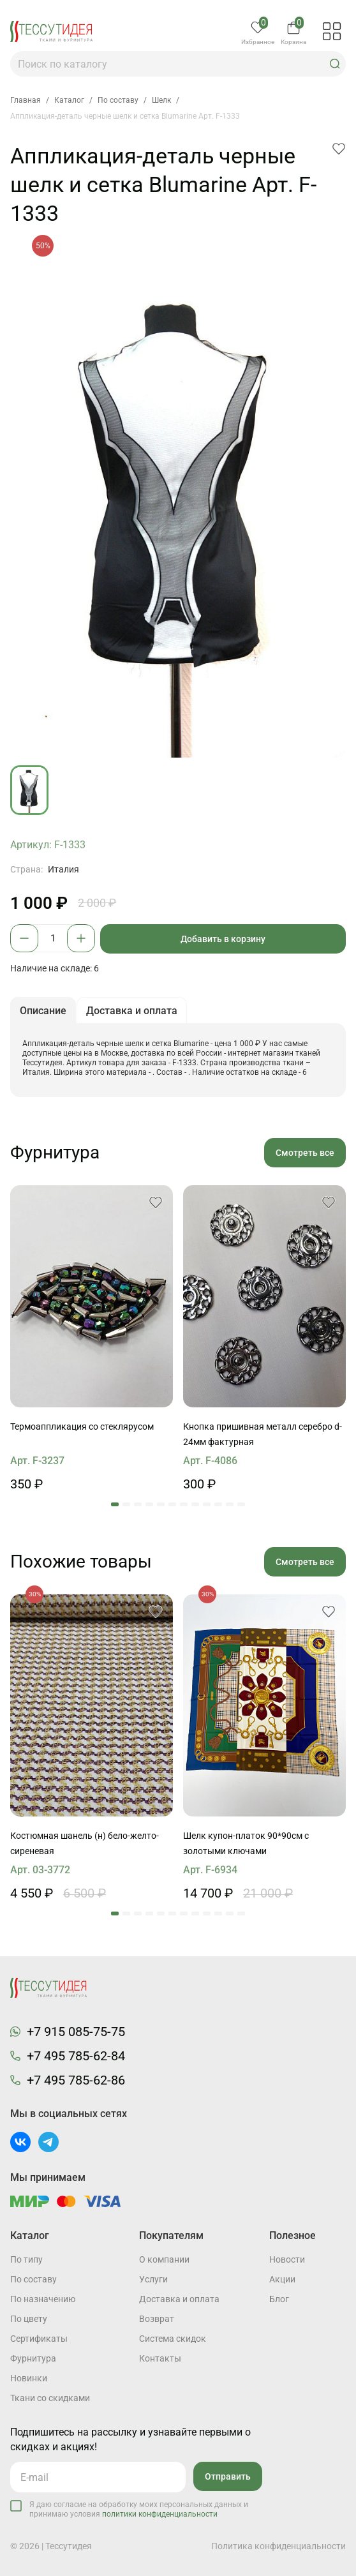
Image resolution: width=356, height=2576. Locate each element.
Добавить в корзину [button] (223, 939)
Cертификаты (39, 2338)
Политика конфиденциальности (278, 2546)
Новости (287, 2259)
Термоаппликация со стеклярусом (82, 1426)
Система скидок (172, 2338)
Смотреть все (305, 1153)
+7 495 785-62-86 (76, 2080)
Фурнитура (33, 2358)
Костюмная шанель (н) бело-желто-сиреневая (84, 1843)
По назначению (42, 2299)
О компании (164, 2259)
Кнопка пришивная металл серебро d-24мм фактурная (262, 1434)
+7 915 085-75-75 (76, 2031)
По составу (33, 2279)
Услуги (153, 2279)
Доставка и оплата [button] (131, 1011)
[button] (335, 63)
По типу (26, 2259)
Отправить (228, 2476)
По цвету (28, 2319)
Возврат (156, 2319)
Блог (279, 2299)
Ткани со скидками (50, 2398)
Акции (282, 2279)
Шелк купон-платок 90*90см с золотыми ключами (246, 1843)
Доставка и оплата (179, 2299)
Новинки (28, 2378)
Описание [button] (43, 1011)
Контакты (160, 2358)
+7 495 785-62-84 (76, 2055)
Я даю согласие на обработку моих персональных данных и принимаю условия (138, 2509)
